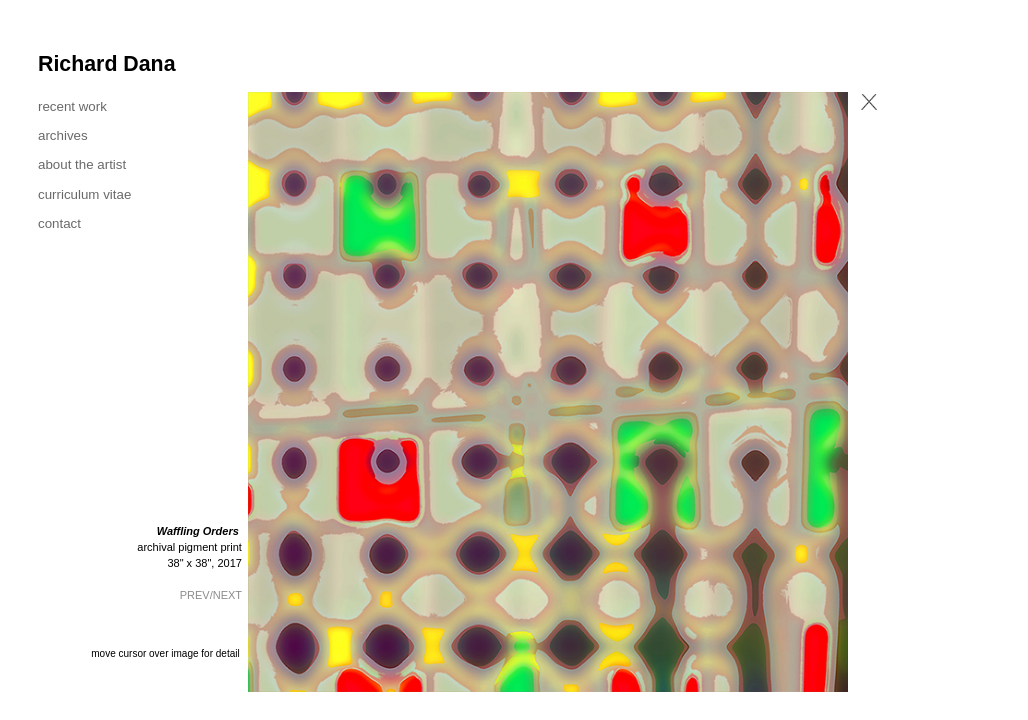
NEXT (227, 595)
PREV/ (196, 595)
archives (63, 135)
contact (59, 223)
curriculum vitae (84, 194)
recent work (72, 106)
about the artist (82, 164)
